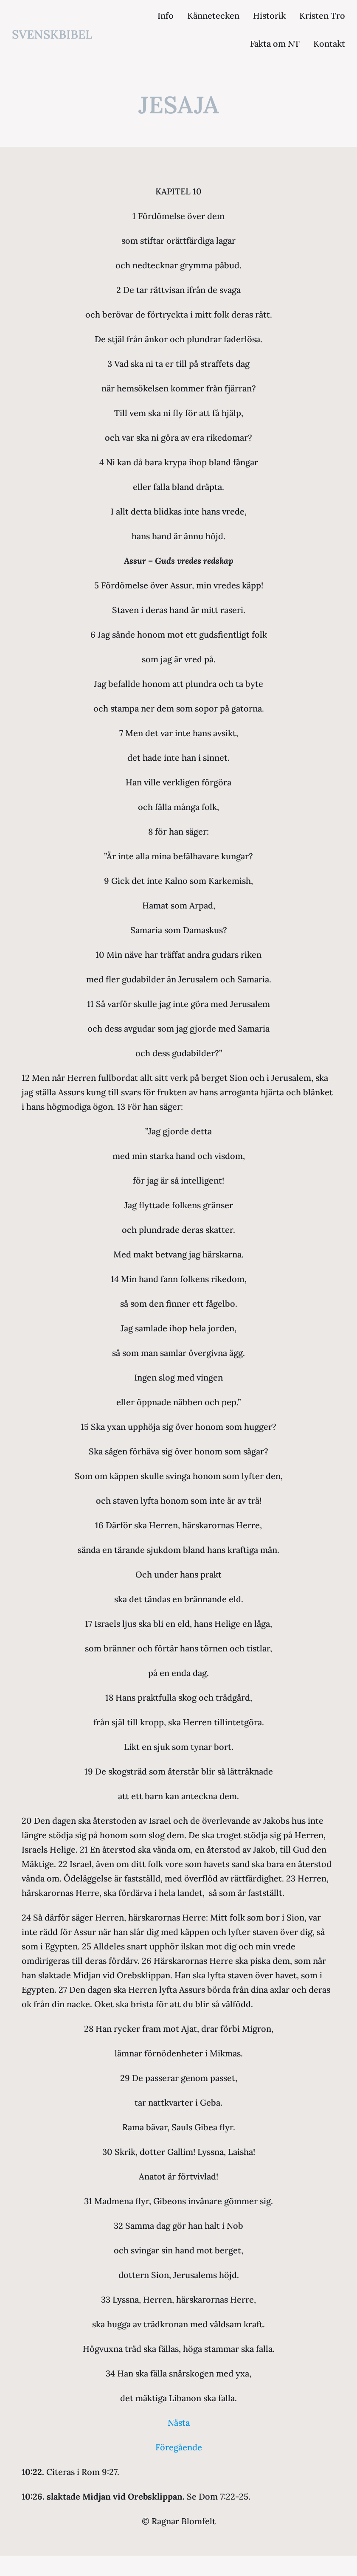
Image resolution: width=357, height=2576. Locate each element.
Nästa (179, 2422)
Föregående (178, 2447)
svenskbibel (52, 34)
